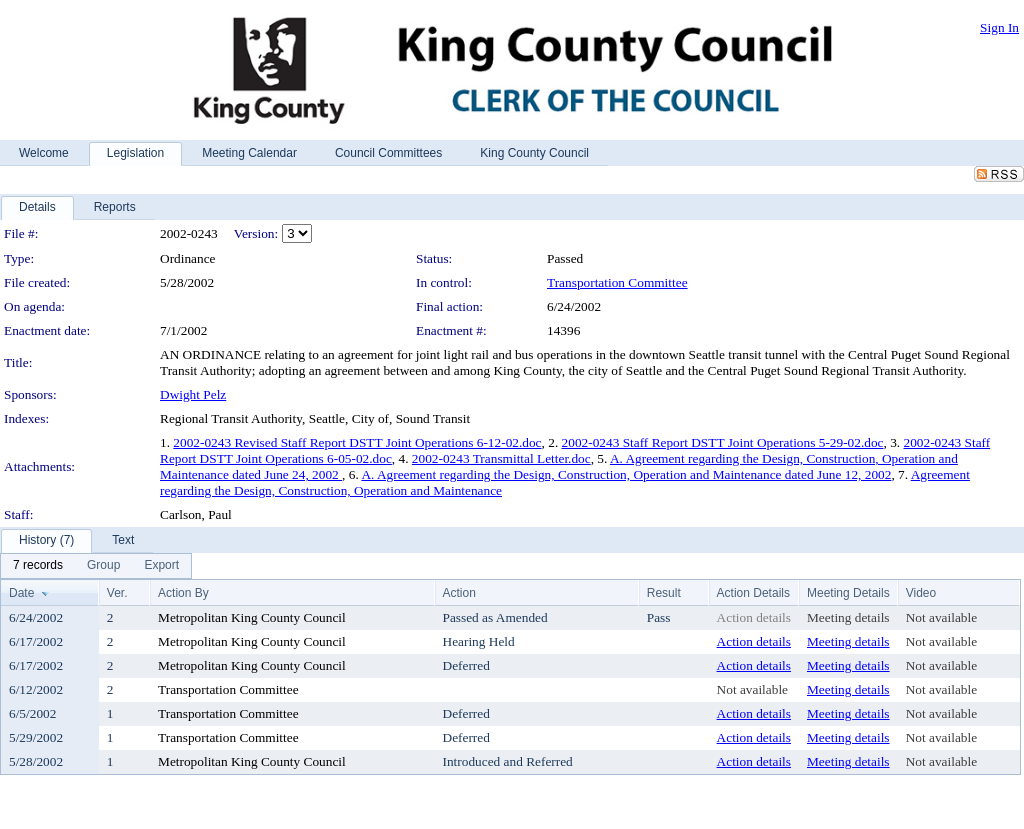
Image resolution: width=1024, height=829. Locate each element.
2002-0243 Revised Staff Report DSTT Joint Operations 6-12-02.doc (357, 442)
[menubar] (96, 566)
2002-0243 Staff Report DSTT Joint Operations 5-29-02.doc (723, 442)
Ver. (117, 593)
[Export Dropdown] (161, 566)
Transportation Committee (617, 282)
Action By (183, 593)
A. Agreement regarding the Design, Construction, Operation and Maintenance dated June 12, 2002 (626, 474)
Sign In (999, 27)
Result (664, 593)
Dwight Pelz (193, 394)
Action (459, 593)
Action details (754, 617)
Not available (941, 617)
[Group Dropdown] (103, 566)
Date (21, 593)
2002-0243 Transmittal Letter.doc (501, 458)
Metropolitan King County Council (252, 617)
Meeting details (848, 617)
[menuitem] (38, 566)
